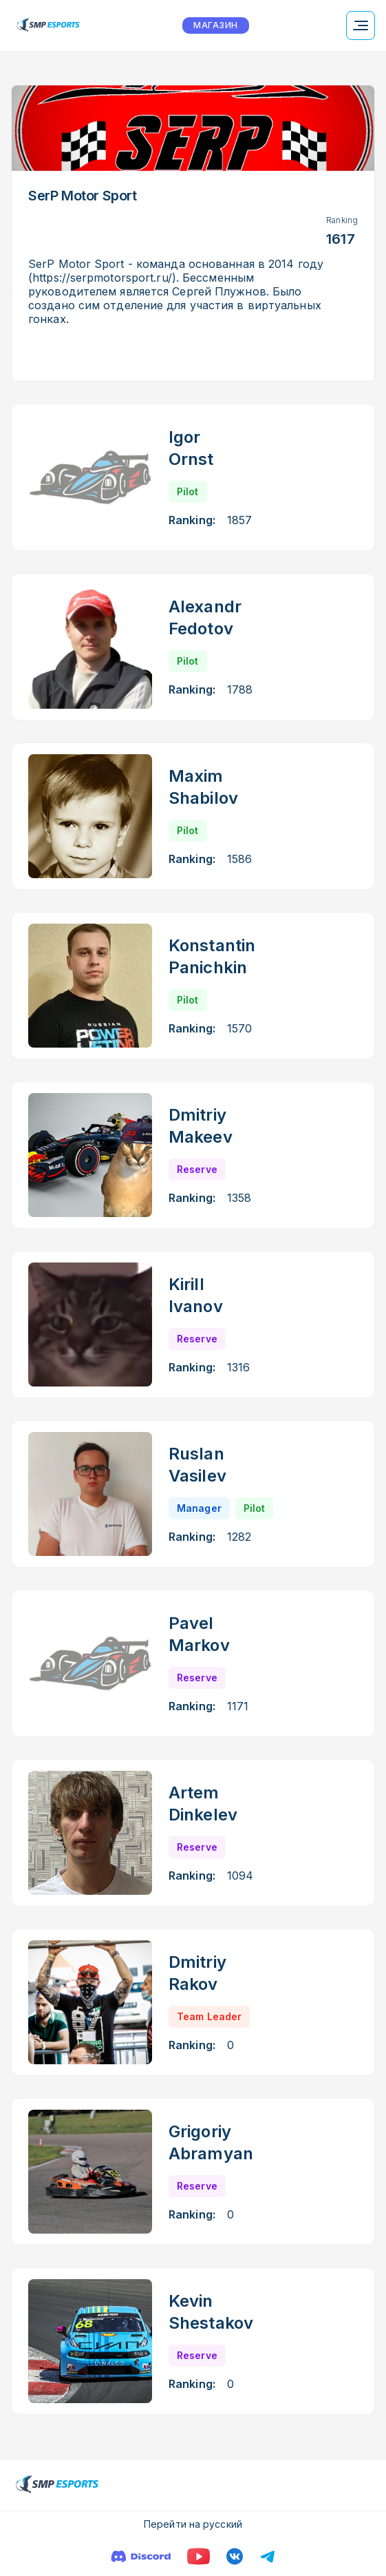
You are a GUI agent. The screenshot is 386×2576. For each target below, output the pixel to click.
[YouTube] (198, 2556)
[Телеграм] (267, 2556)
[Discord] (141, 2556)
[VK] (234, 2556)
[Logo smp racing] (48, 25)
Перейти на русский (193, 2524)
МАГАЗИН (215, 25)
